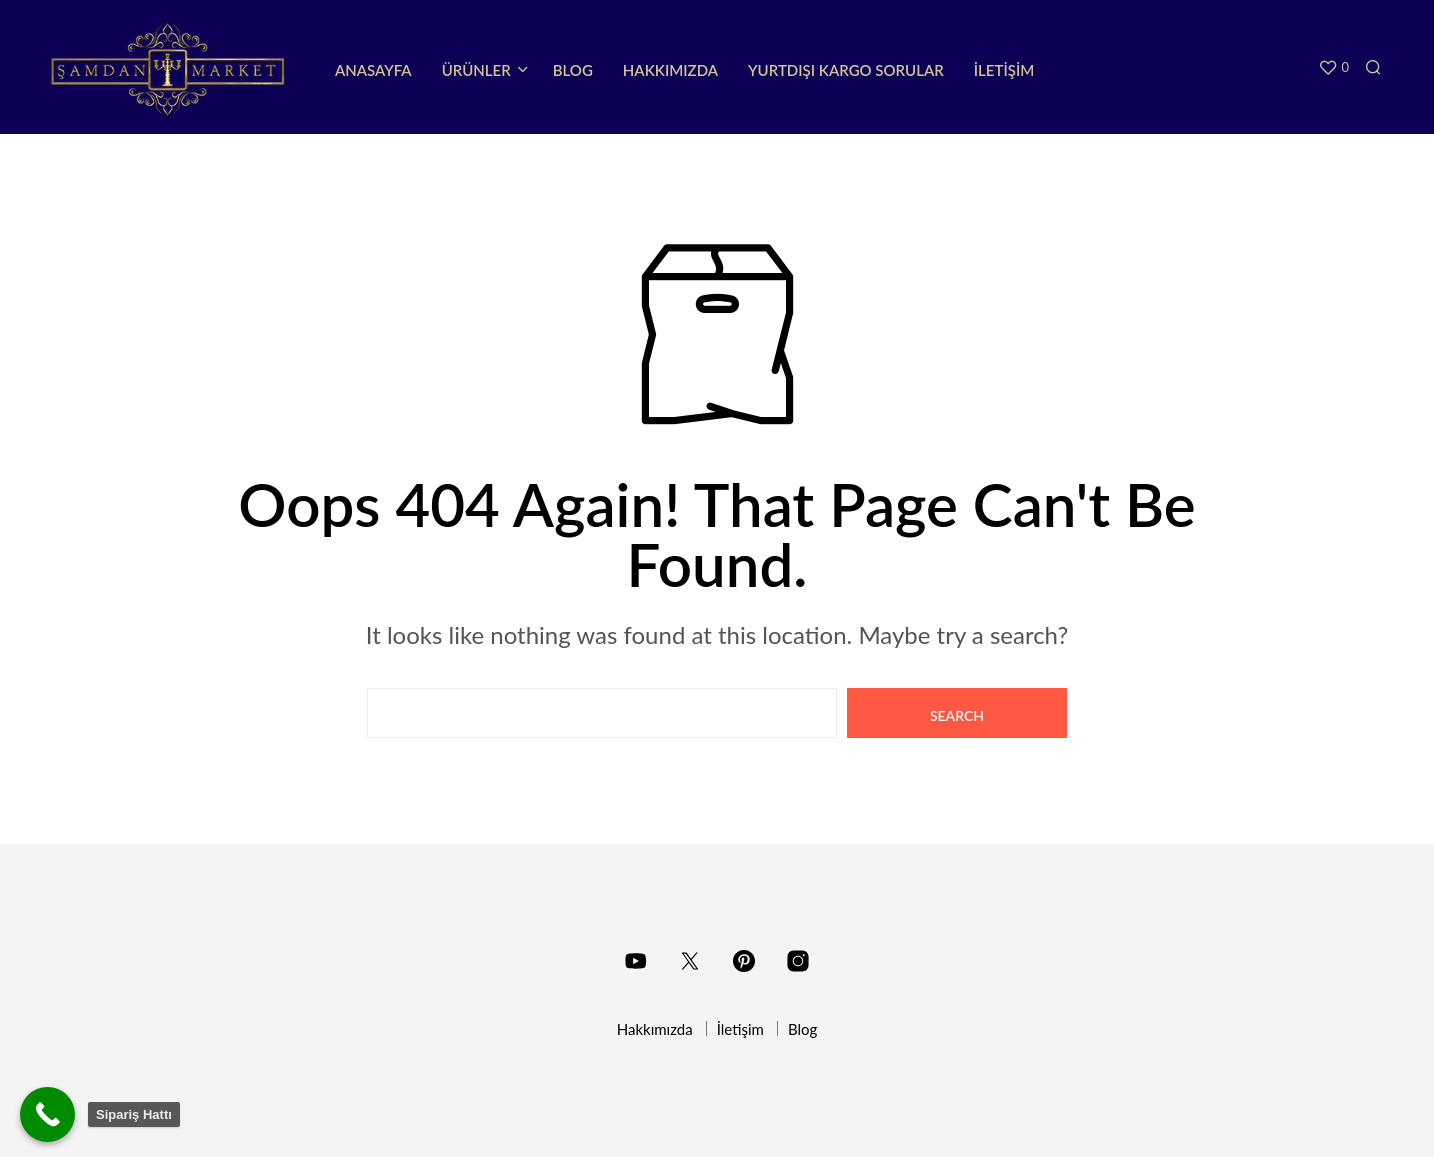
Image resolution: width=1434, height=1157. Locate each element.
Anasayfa (373, 70)
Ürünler (476, 70)
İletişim (1004, 70)
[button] (1333, 68)
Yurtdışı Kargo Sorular (846, 70)
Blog (573, 70)
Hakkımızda (670, 70)
